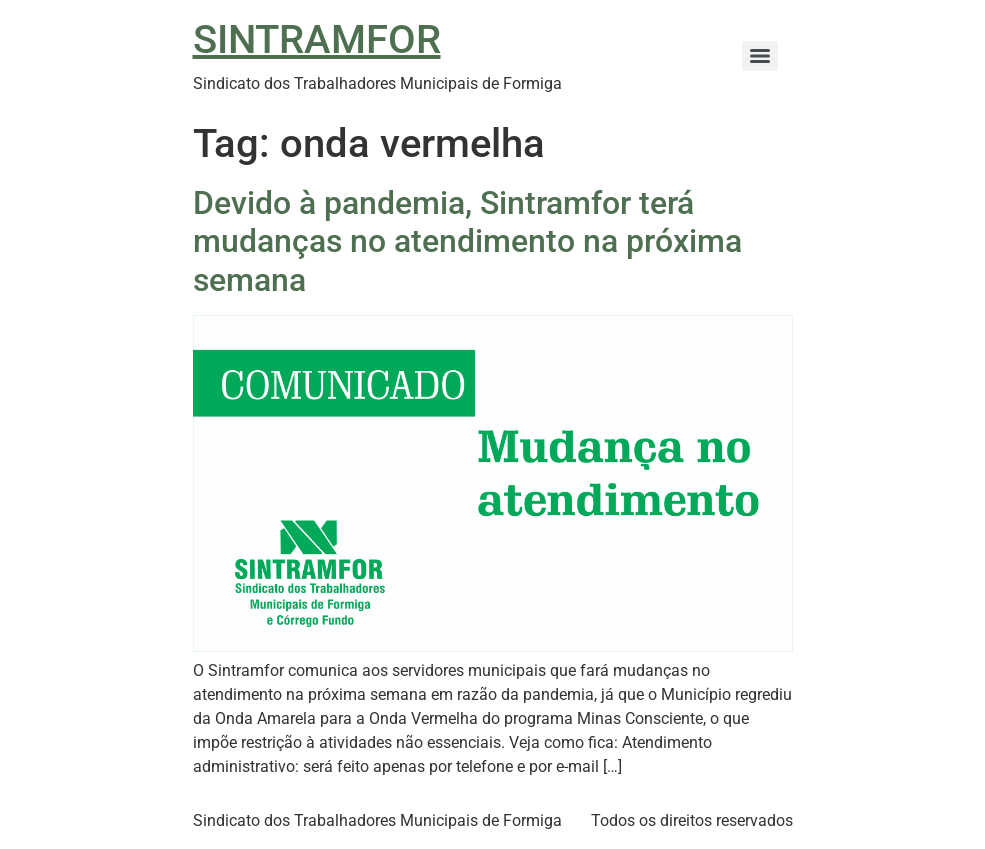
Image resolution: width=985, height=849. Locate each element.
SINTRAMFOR (317, 39)
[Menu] (760, 56)
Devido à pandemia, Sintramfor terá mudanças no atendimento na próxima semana (467, 241)
